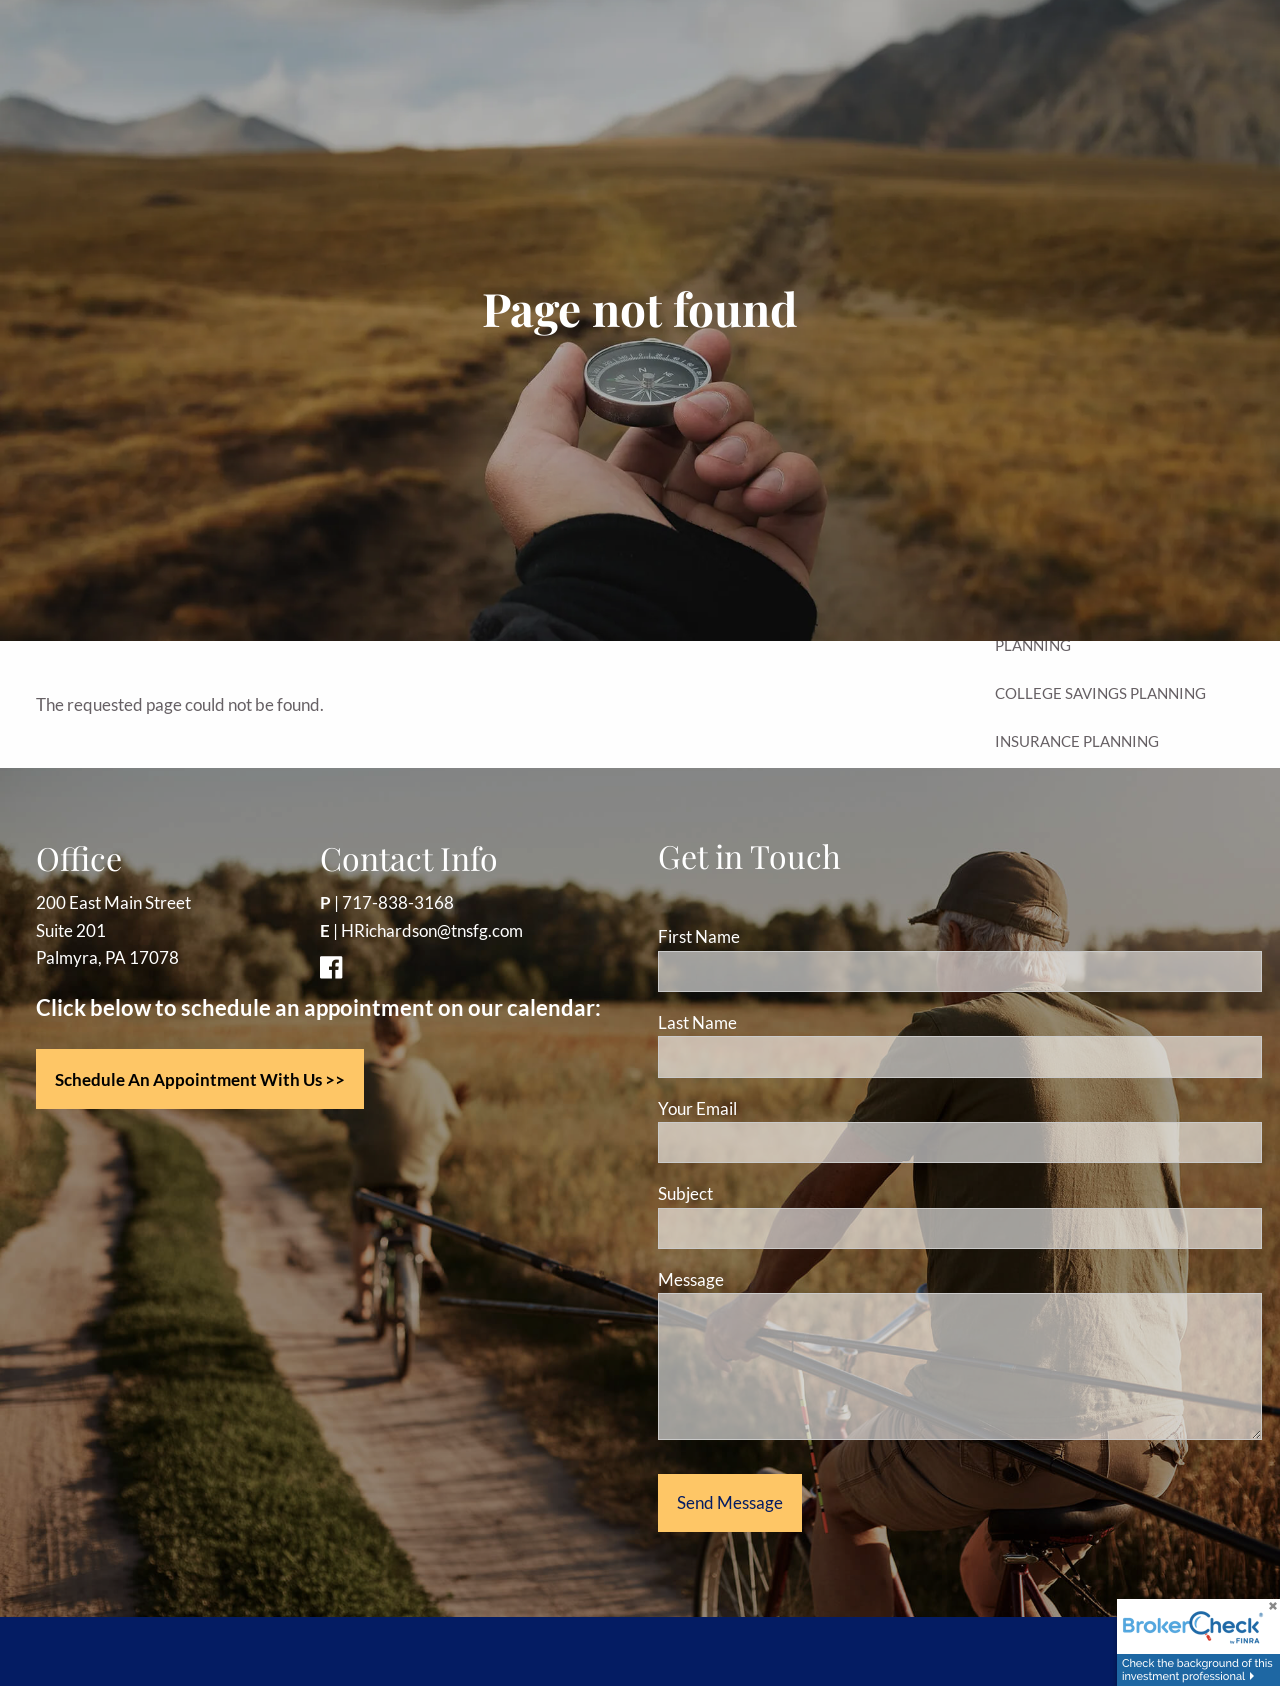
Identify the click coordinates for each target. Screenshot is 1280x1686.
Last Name (697, 1022)
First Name (699, 936)
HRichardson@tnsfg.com (432, 930)
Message (767, 1279)
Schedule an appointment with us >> (200, 1079)
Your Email (773, 1108)
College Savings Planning (1100, 693)
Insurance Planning (1077, 741)
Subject (761, 1193)
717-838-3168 (398, 902)
